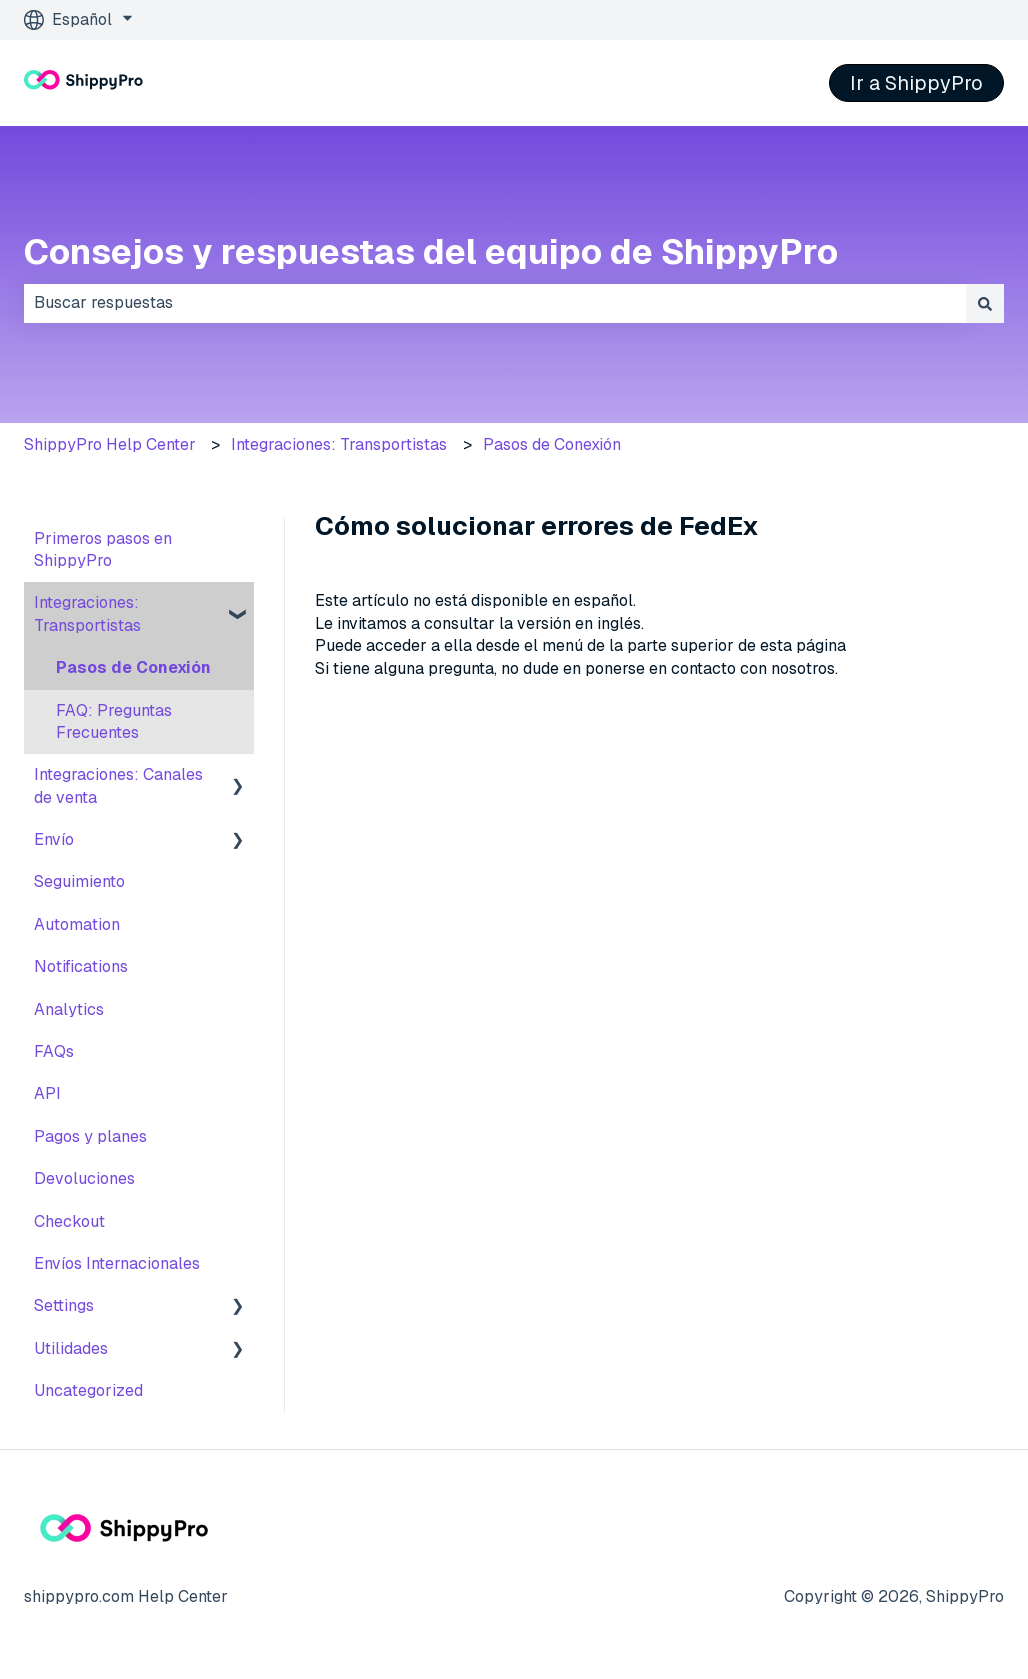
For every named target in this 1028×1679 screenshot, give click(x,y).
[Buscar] (985, 303)
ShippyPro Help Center (110, 444)
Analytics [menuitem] (69, 1009)
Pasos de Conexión (552, 444)
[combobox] (495, 303)
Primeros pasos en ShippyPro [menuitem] (103, 549)
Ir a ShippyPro (916, 83)
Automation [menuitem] (77, 924)
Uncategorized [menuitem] (88, 1390)
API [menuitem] (47, 1093)
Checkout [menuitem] (69, 1221)
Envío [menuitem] (54, 839)
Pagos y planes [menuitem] (90, 1136)
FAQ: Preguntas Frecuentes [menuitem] (114, 721)
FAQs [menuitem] (54, 1051)
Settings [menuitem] (64, 1305)
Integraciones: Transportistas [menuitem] (87, 613)
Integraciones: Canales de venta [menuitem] (118, 785)
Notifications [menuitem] (81, 966)
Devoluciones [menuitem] (84, 1178)
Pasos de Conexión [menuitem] (133, 667)
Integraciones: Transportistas (339, 444)
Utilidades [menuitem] (71, 1348)
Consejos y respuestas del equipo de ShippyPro (431, 251)
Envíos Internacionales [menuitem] (117, 1263)
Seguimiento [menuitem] (79, 881)
